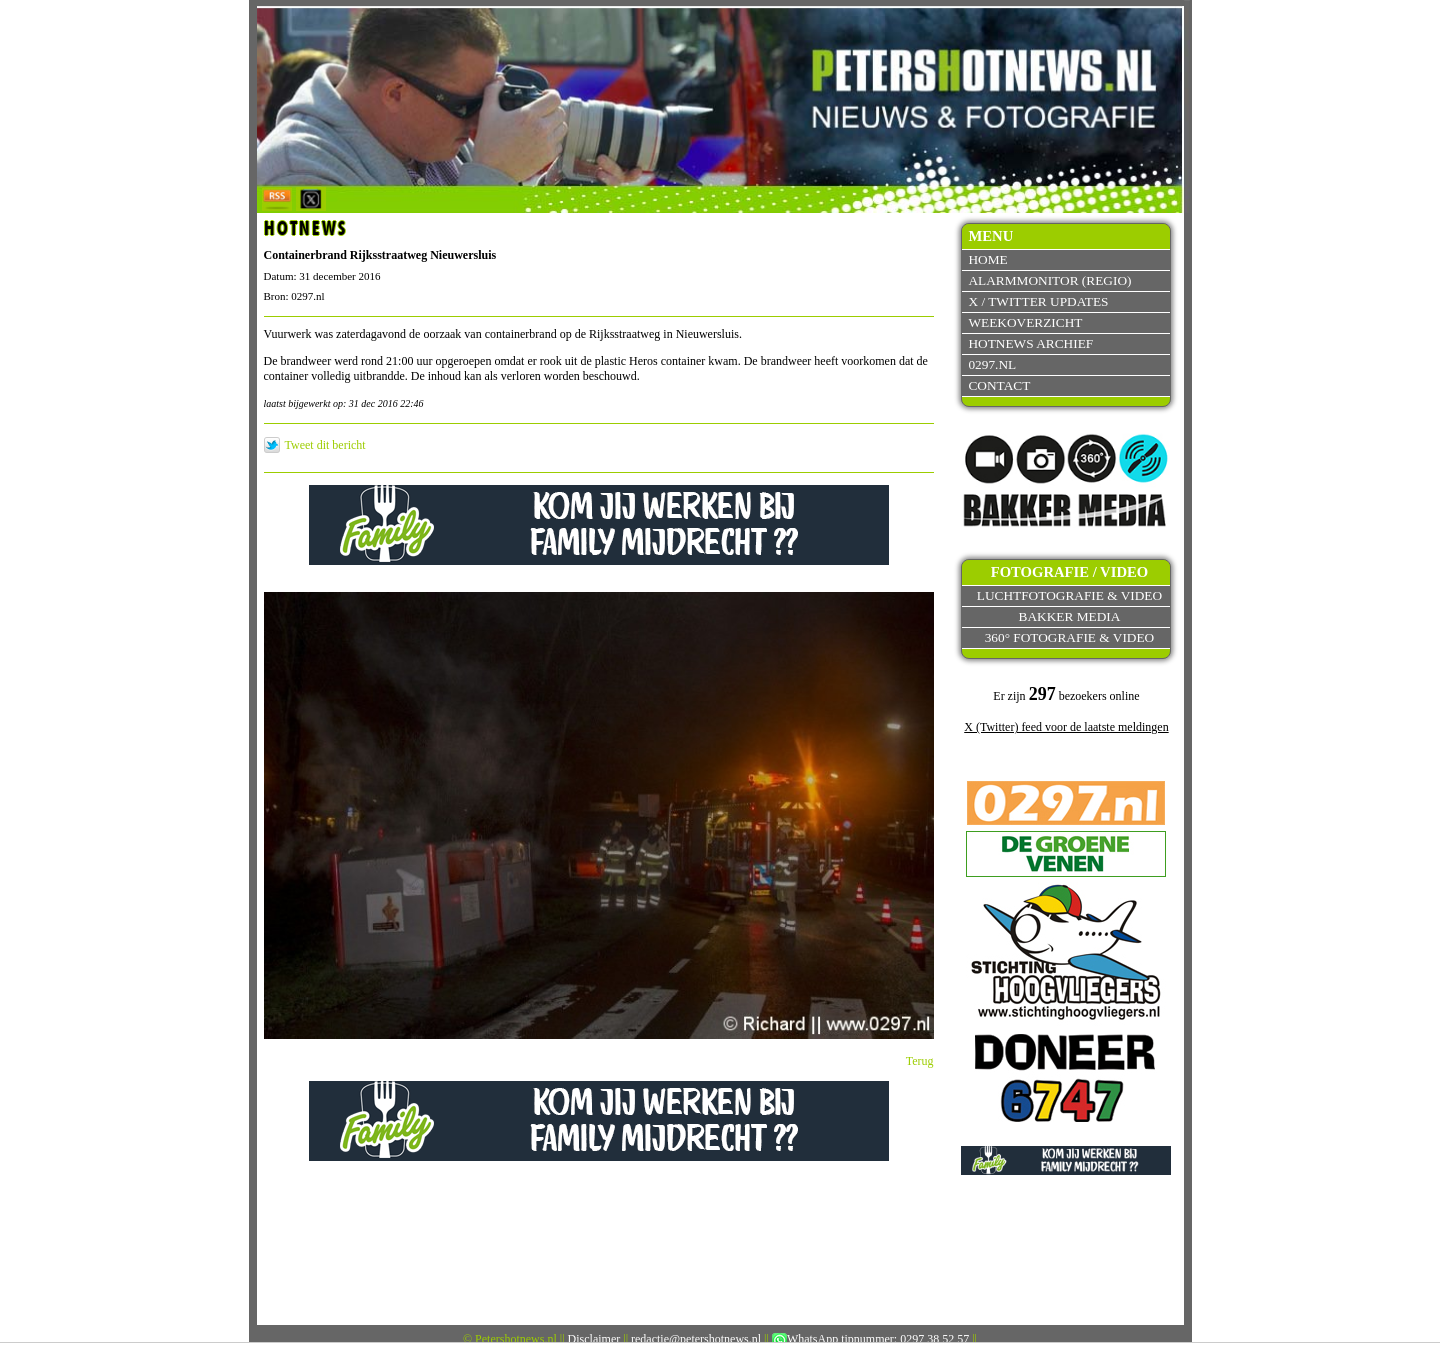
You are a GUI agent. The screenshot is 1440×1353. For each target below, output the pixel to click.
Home (987, 259)
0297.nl (992, 364)
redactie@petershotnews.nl (696, 1339)
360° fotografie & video (1070, 637)
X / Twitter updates (1038, 301)
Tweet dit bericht (325, 445)
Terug (920, 1061)
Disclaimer (594, 1339)
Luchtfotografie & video (1069, 595)
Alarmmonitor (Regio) (1049, 280)
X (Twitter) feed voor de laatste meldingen (1066, 727)
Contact (999, 385)
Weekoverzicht (1025, 322)
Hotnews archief (1030, 343)
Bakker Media (1070, 616)
